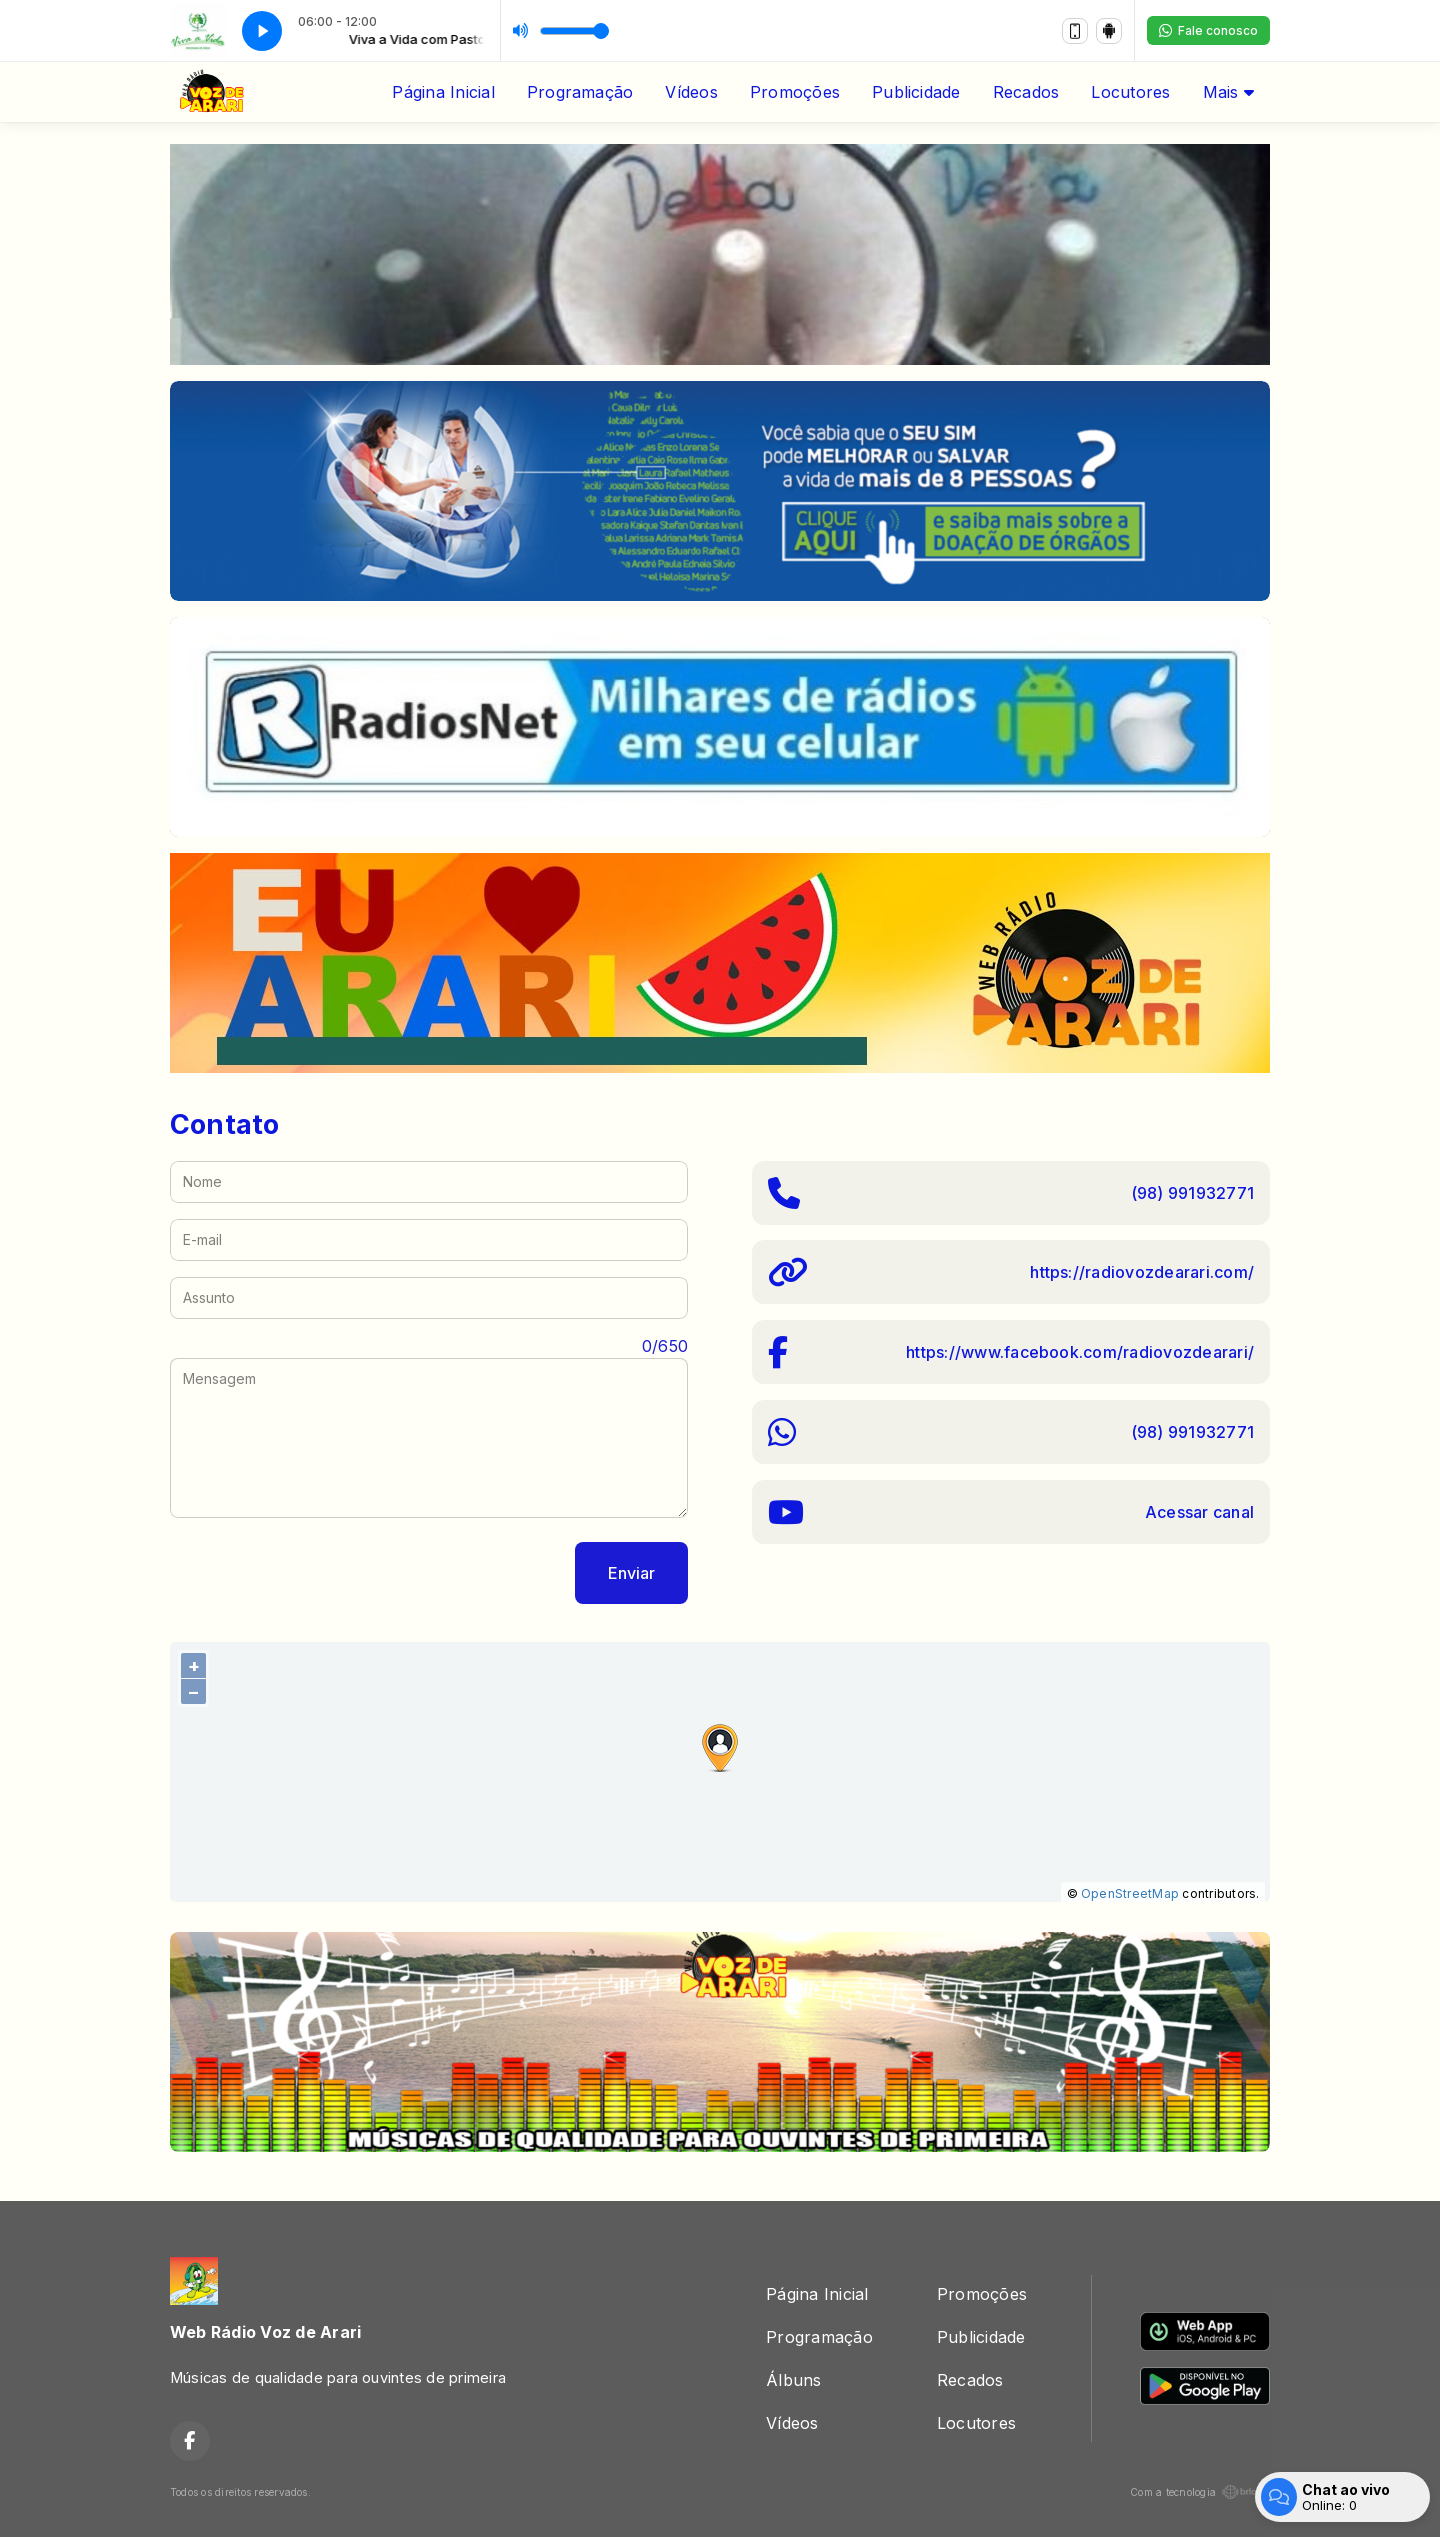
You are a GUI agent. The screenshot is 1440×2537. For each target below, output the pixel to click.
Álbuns (793, 2380)
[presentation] (322, 1573)
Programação (580, 92)
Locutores (1130, 92)
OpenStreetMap (1130, 1893)
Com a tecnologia (1200, 2492)
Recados (1026, 92)
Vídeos (691, 92)
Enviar (631, 1573)
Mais (1228, 92)
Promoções (795, 92)
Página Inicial (443, 92)
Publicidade (916, 92)
